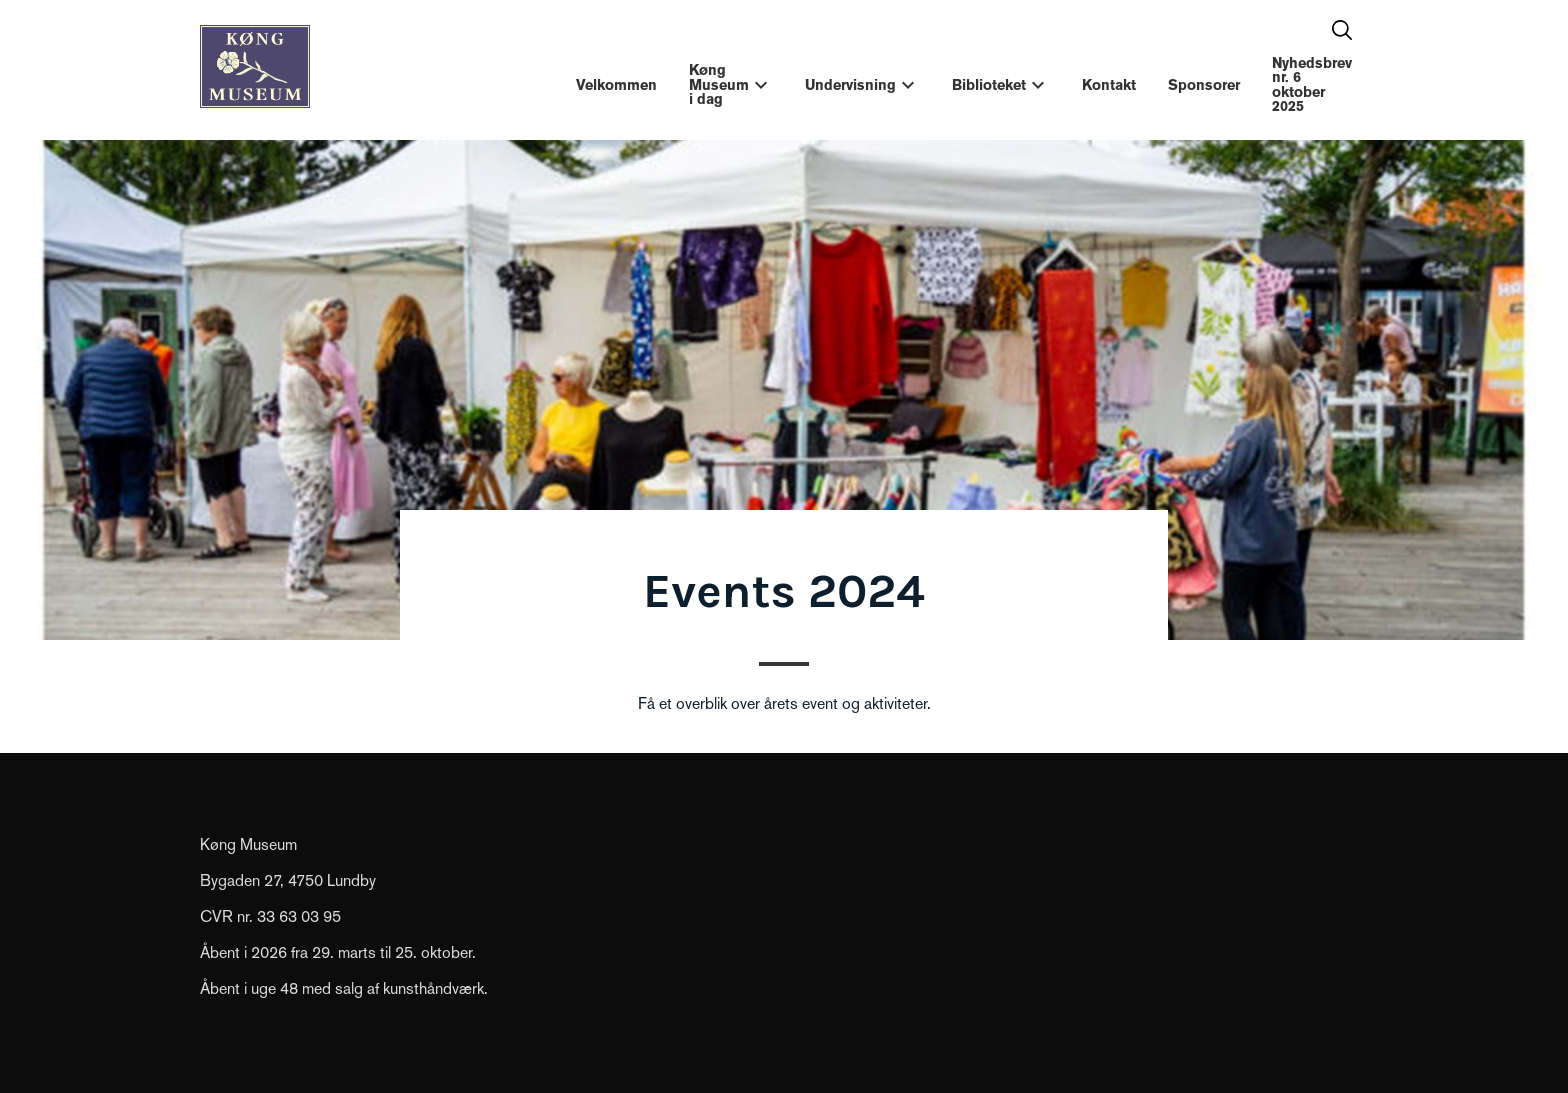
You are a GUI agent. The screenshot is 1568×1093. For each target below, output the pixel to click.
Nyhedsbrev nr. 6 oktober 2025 (1312, 84)
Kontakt (1109, 85)
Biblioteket (989, 85)
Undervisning (850, 85)
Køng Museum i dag (719, 84)
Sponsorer (1204, 85)
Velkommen (616, 85)
